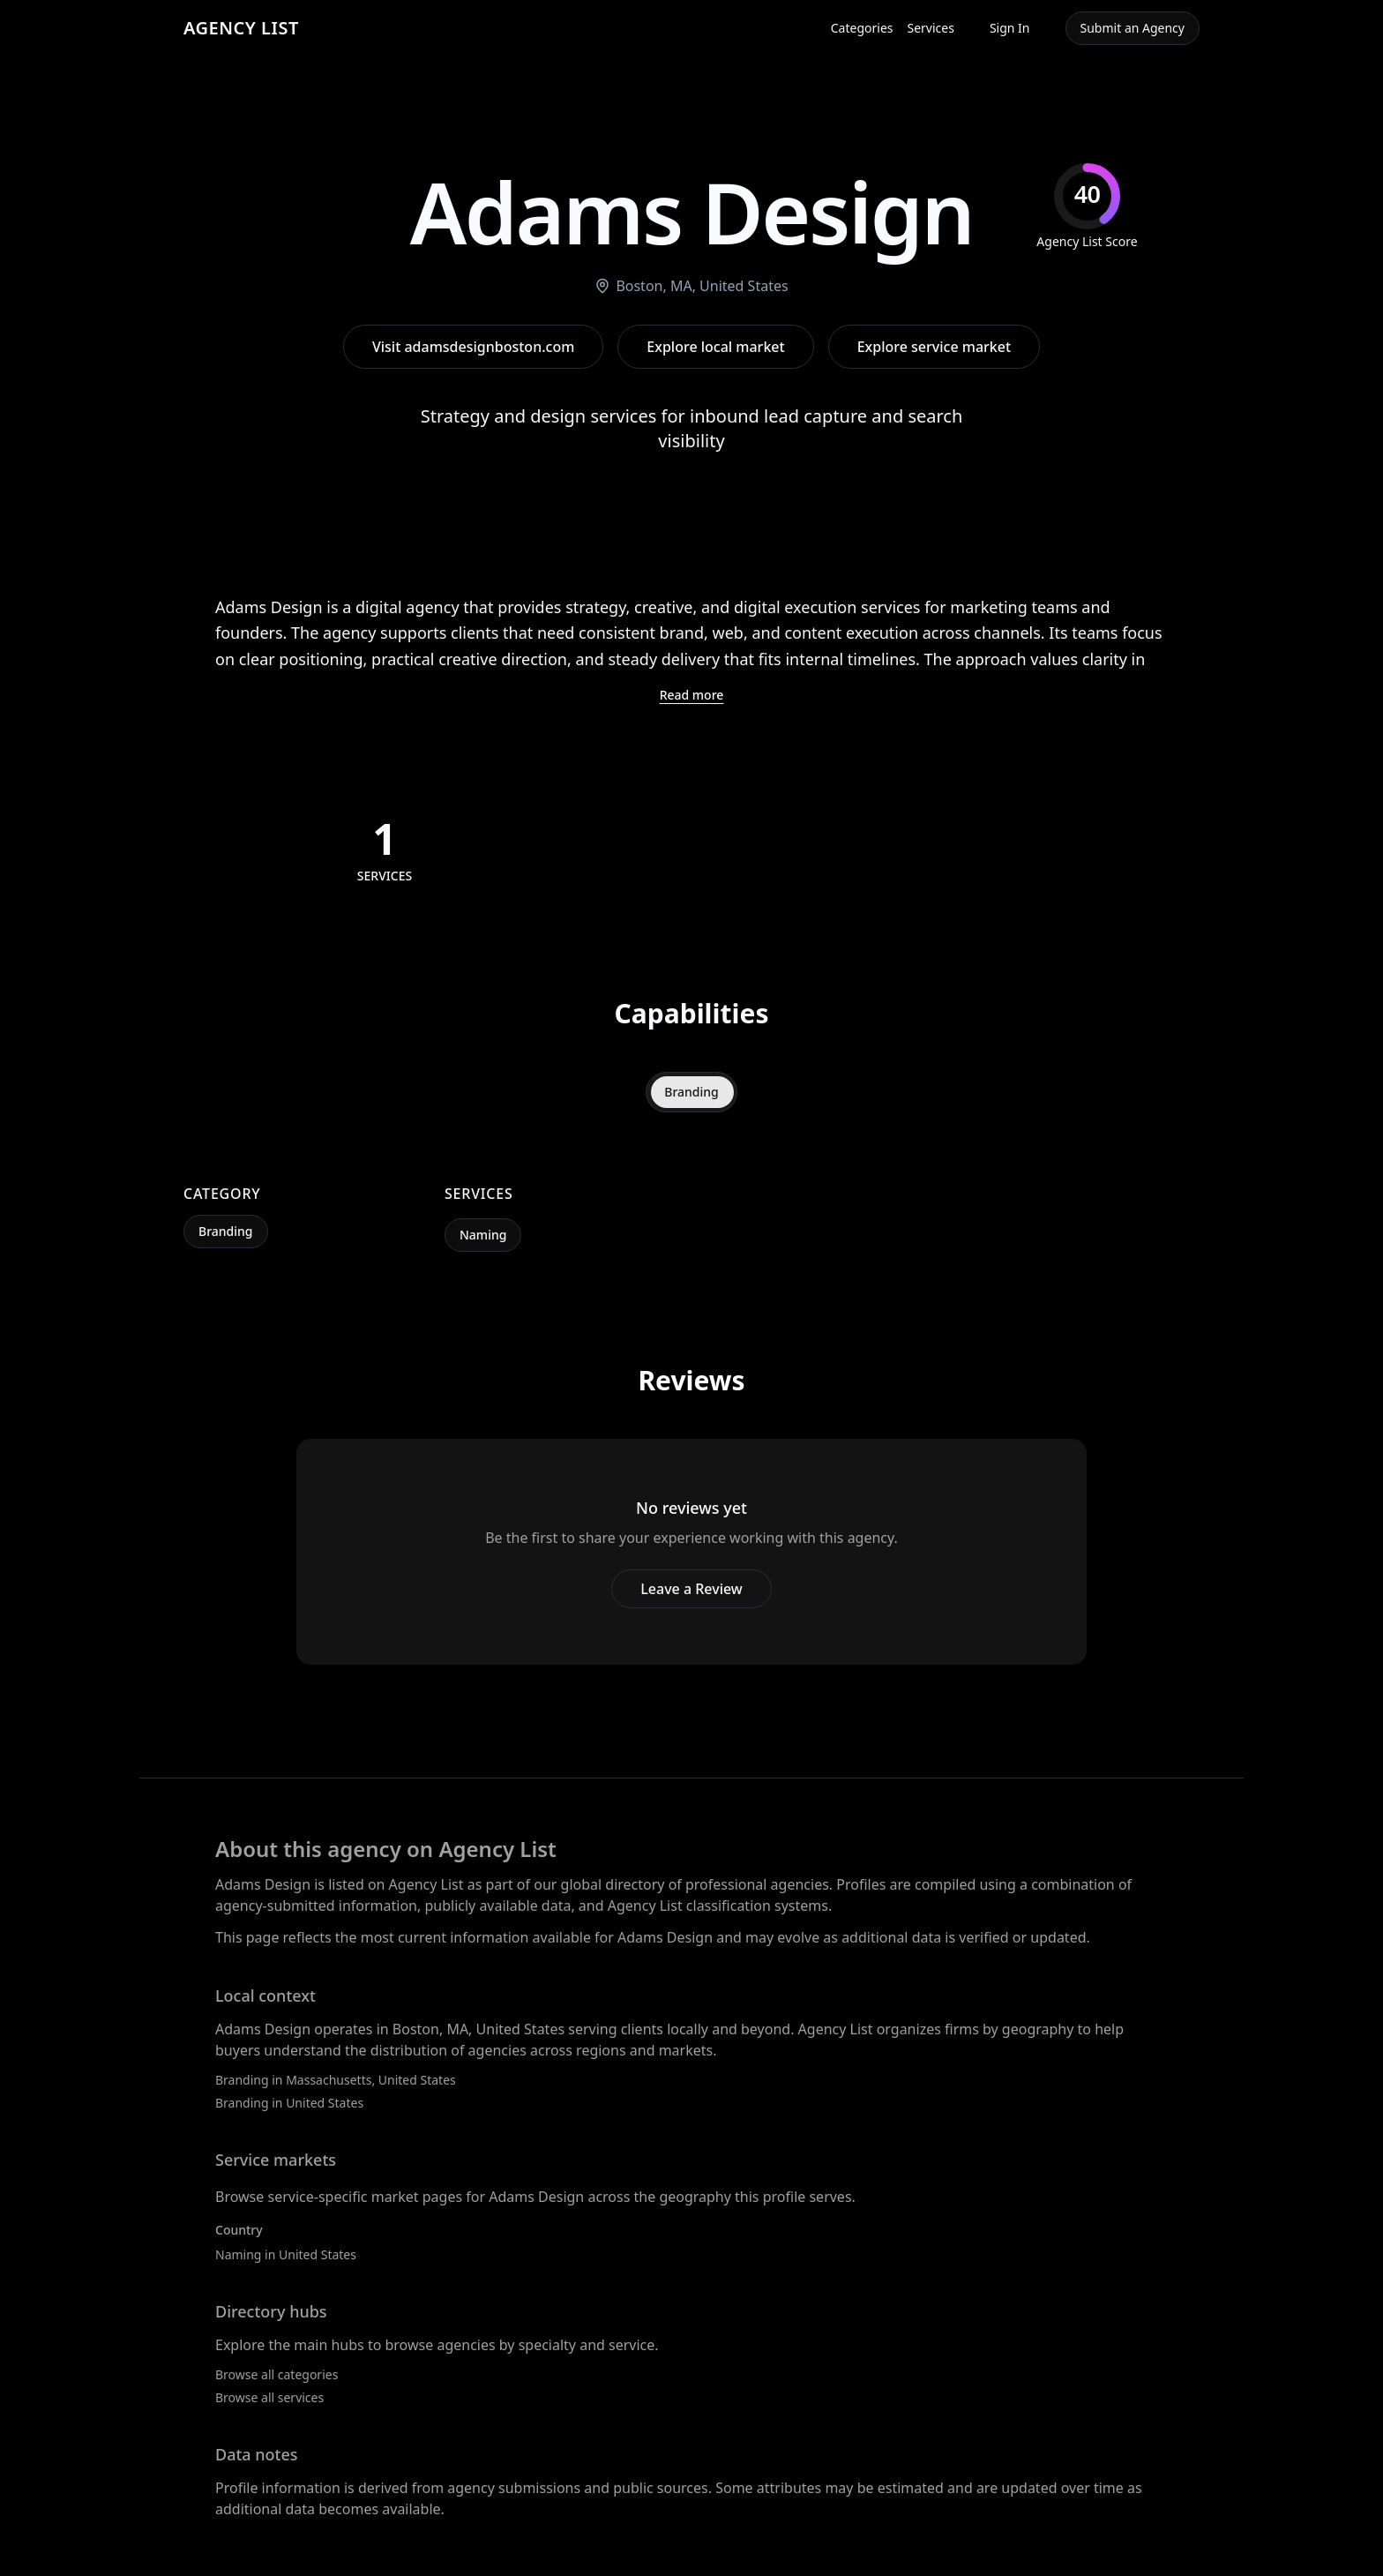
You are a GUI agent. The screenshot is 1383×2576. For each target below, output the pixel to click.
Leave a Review (691, 1589)
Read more (692, 694)
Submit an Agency (1132, 27)
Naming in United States (285, 2254)
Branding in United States (289, 2102)
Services (931, 27)
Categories (862, 27)
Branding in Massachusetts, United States (335, 2079)
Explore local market (715, 346)
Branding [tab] (691, 1091)
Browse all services (269, 2397)
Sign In (1010, 27)
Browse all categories (276, 2374)
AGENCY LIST (241, 28)
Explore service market (934, 346)
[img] (1086, 207)
